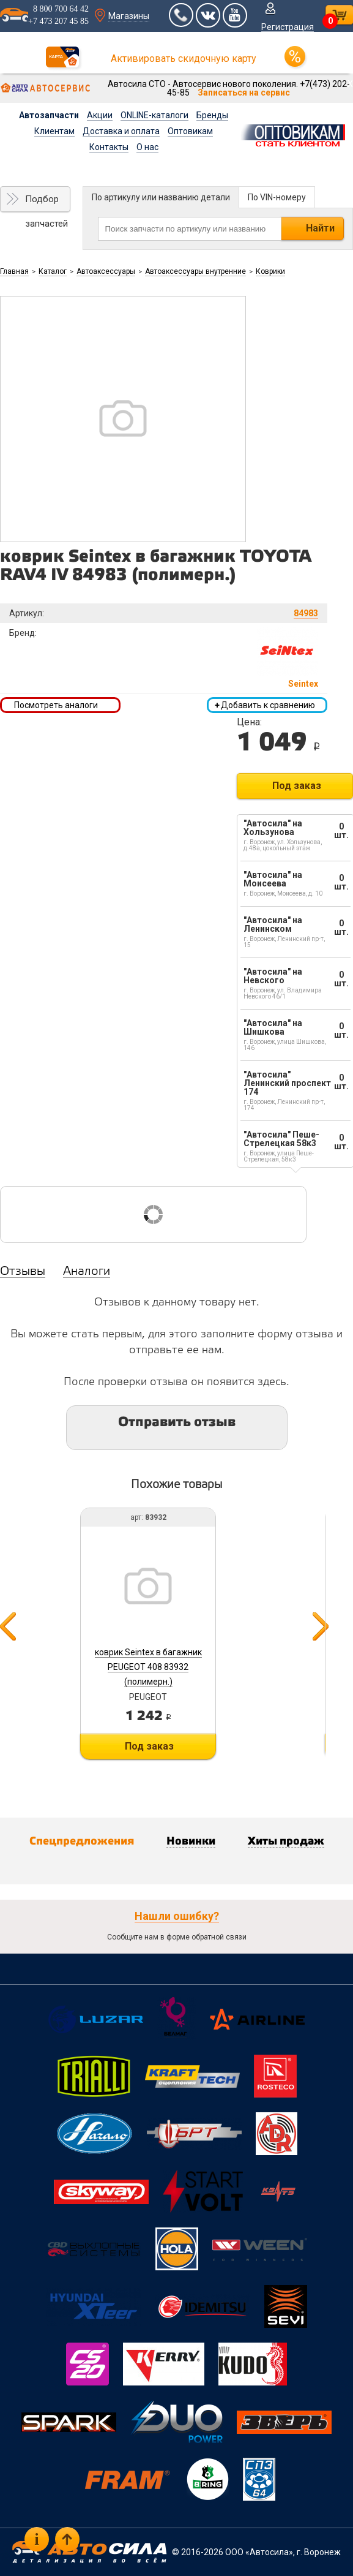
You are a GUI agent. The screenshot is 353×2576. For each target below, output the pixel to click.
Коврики (270, 271)
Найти (320, 228)
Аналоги (86, 1271)
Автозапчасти (49, 115)
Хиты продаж (286, 1841)
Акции (100, 115)
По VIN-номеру (277, 197)
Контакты (108, 147)
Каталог (53, 271)
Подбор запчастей (46, 203)
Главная (14, 271)
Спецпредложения (81, 1841)
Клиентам (54, 131)
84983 (306, 613)
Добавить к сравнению (265, 705)
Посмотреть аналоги (56, 705)
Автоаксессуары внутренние (195, 271)
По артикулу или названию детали (161, 197)
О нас (147, 147)
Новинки (190, 1841)
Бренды (212, 115)
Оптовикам (190, 131)
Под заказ (296, 785)
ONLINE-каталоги (154, 115)
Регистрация (287, 27)
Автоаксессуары (105, 271)
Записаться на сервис (244, 92)
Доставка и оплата (121, 131)
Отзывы (22, 1271)
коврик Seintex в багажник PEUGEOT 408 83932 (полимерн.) (148, 1666)
